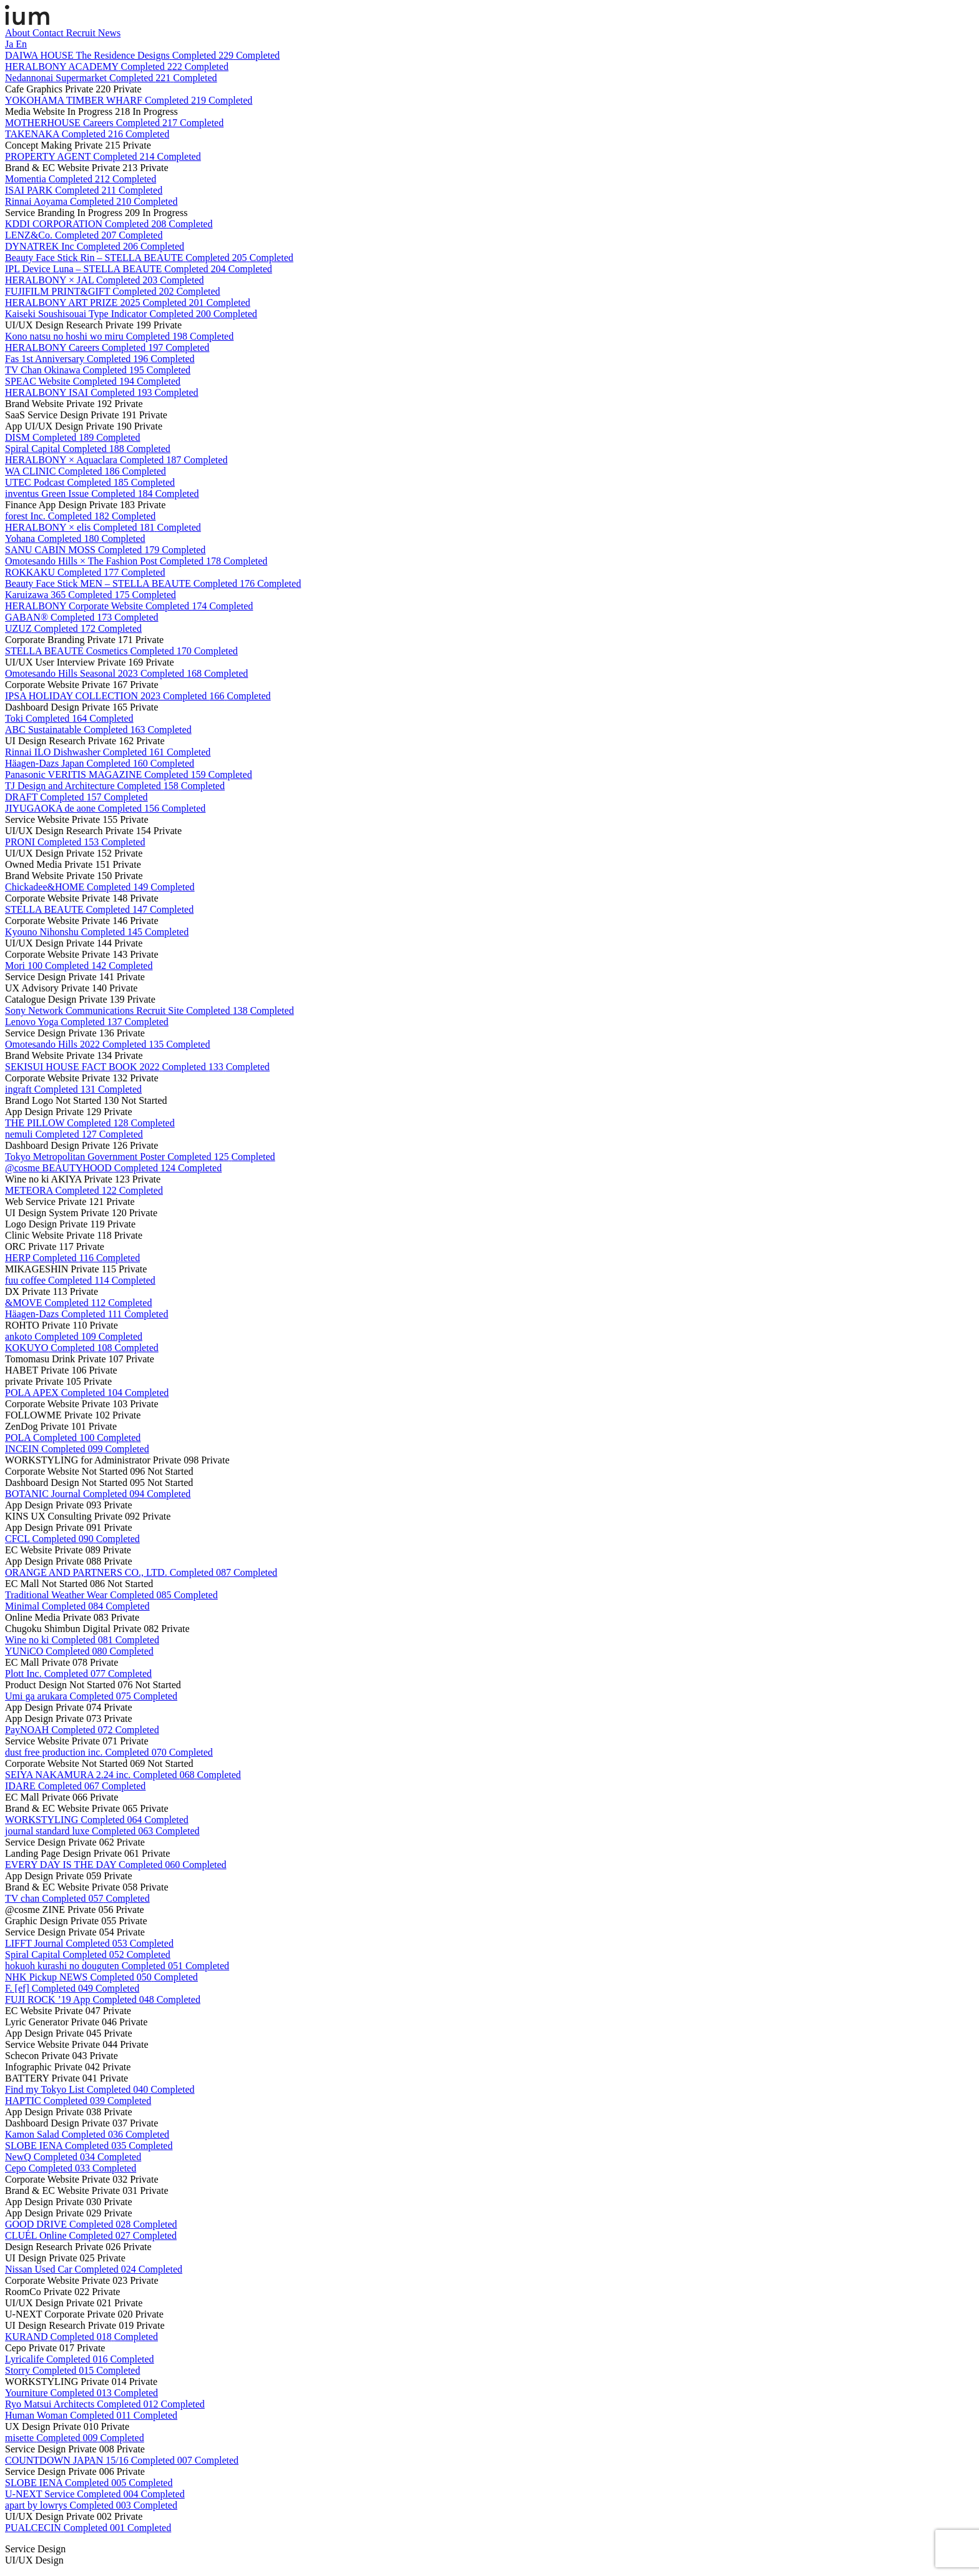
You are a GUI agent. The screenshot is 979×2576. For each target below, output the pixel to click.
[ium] (27, 21)
